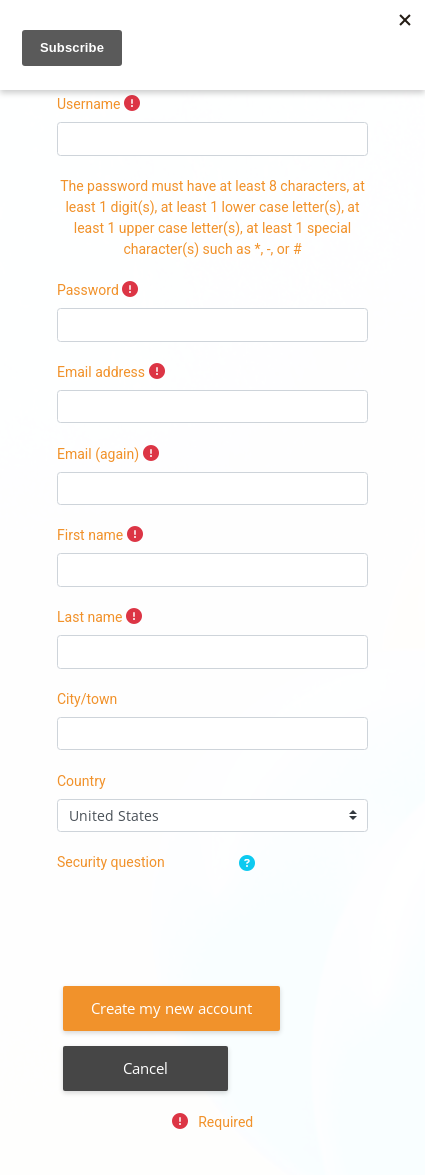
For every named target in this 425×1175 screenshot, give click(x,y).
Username (89, 104)
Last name (89, 617)
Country (81, 781)
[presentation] (209, 919)
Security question (111, 862)
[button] (250, 864)
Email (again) (98, 454)
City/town (87, 699)
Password (88, 290)
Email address (101, 372)
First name (90, 535)
